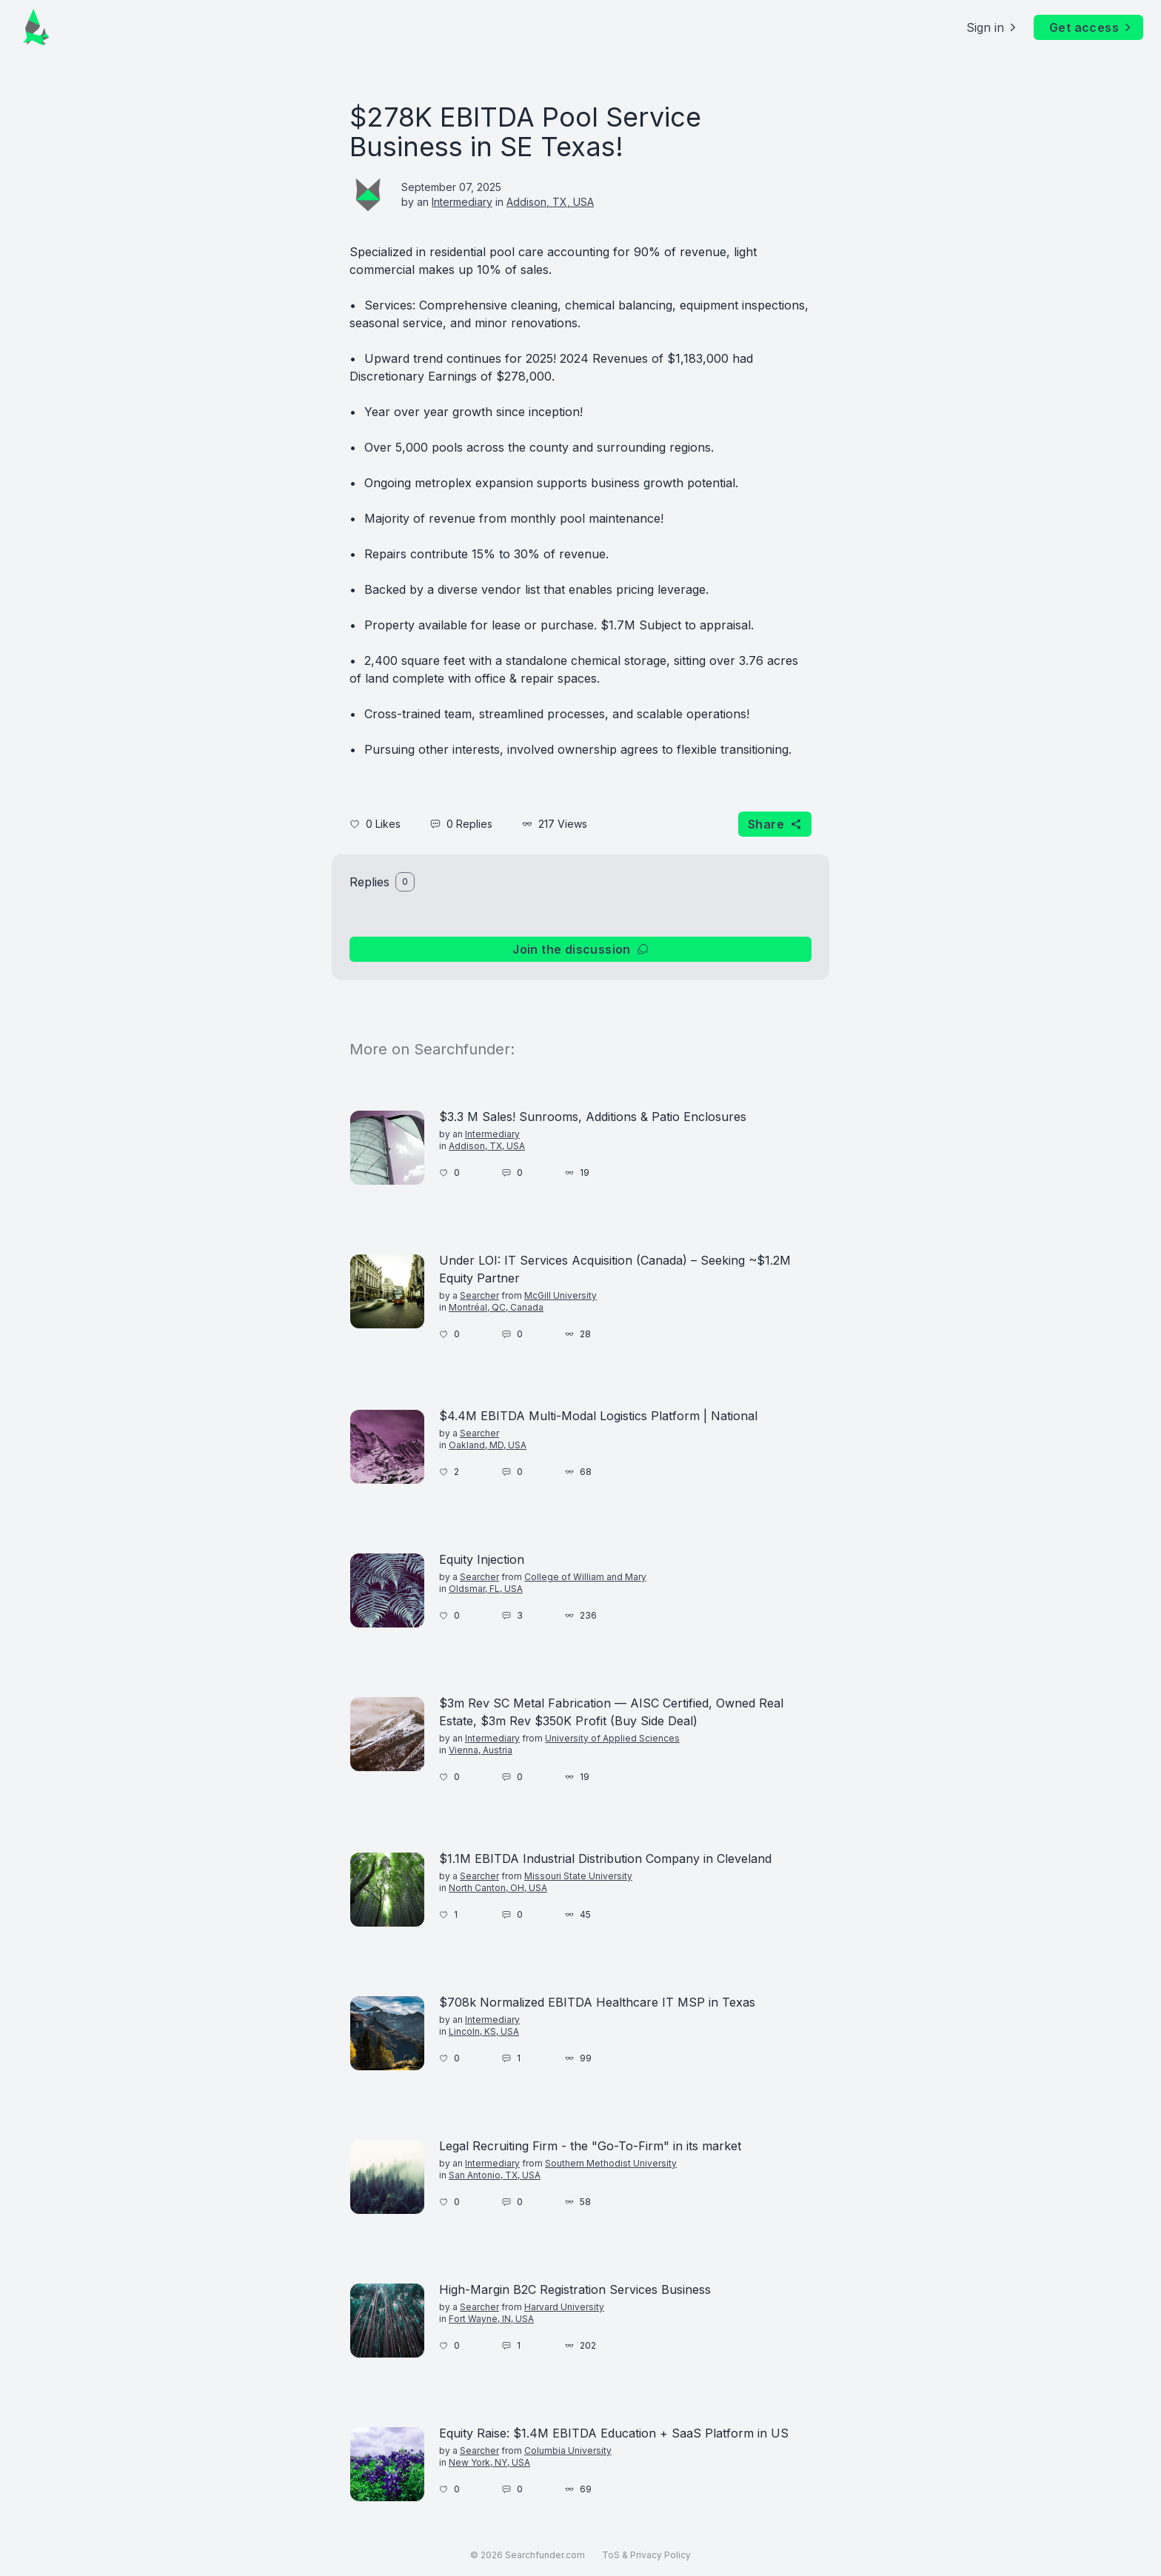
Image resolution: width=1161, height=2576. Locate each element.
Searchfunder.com (545, 2554)
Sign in (992, 27)
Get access (1091, 27)
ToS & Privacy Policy (646, 2554)
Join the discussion (580, 949)
